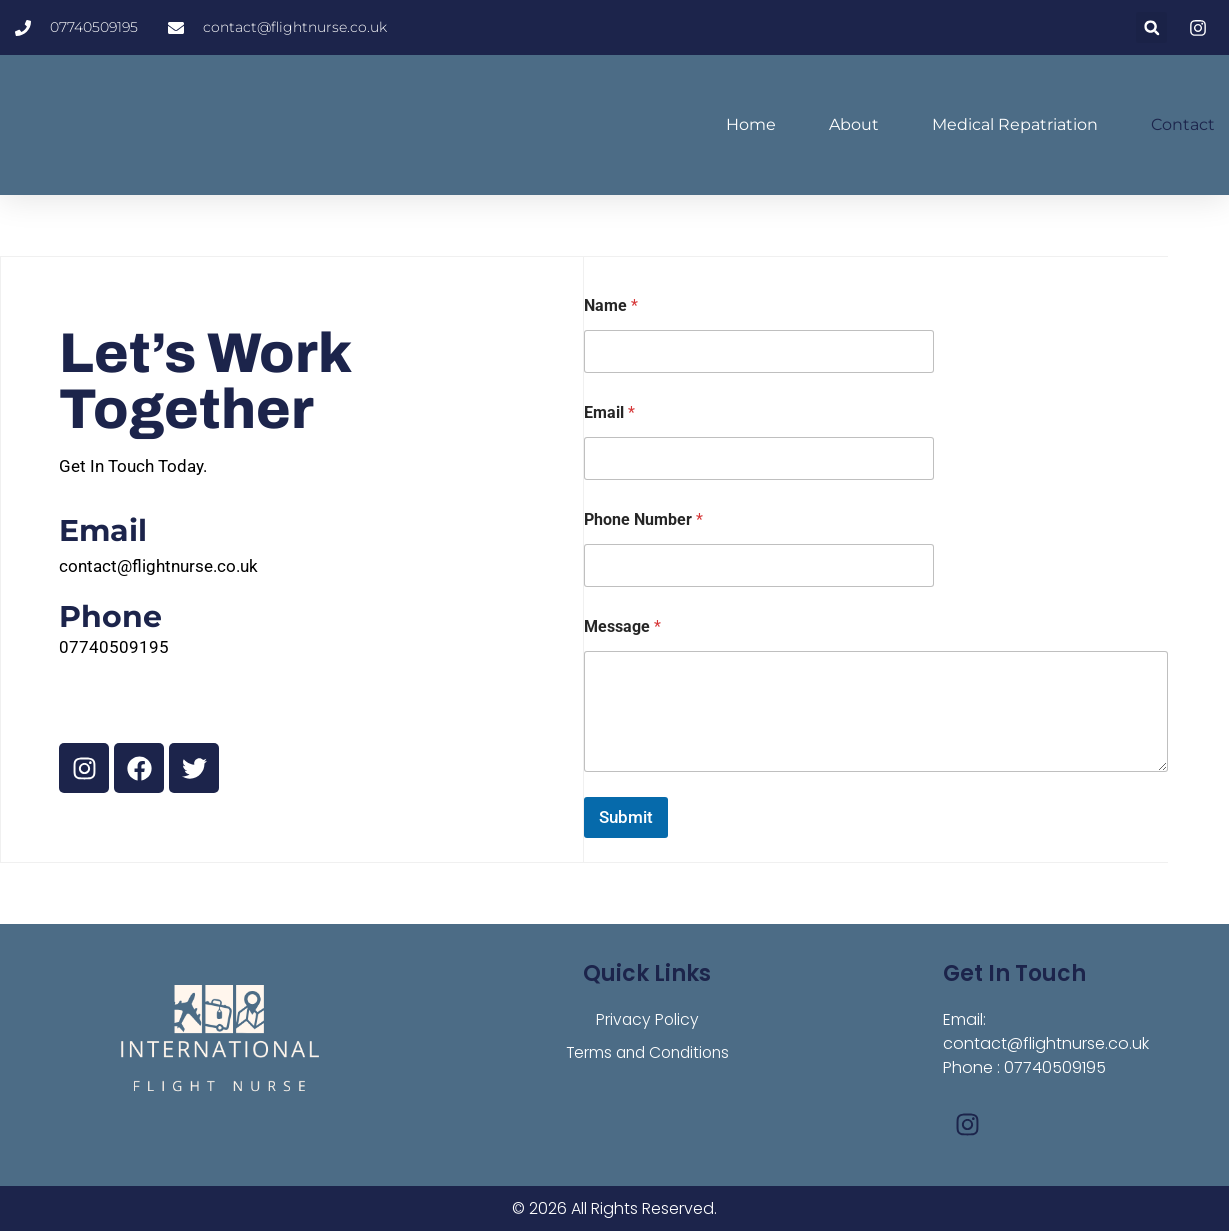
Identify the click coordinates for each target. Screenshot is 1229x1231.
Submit (626, 817)
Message (622, 626)
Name (611, 305)
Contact (1183, 124)
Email (609, 412)
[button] (1151, 27)
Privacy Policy (647, 1019)
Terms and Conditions (647, 1053)
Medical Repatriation (1015, 124)
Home (751, 124)
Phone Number (643, 519)
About (854, 124)
